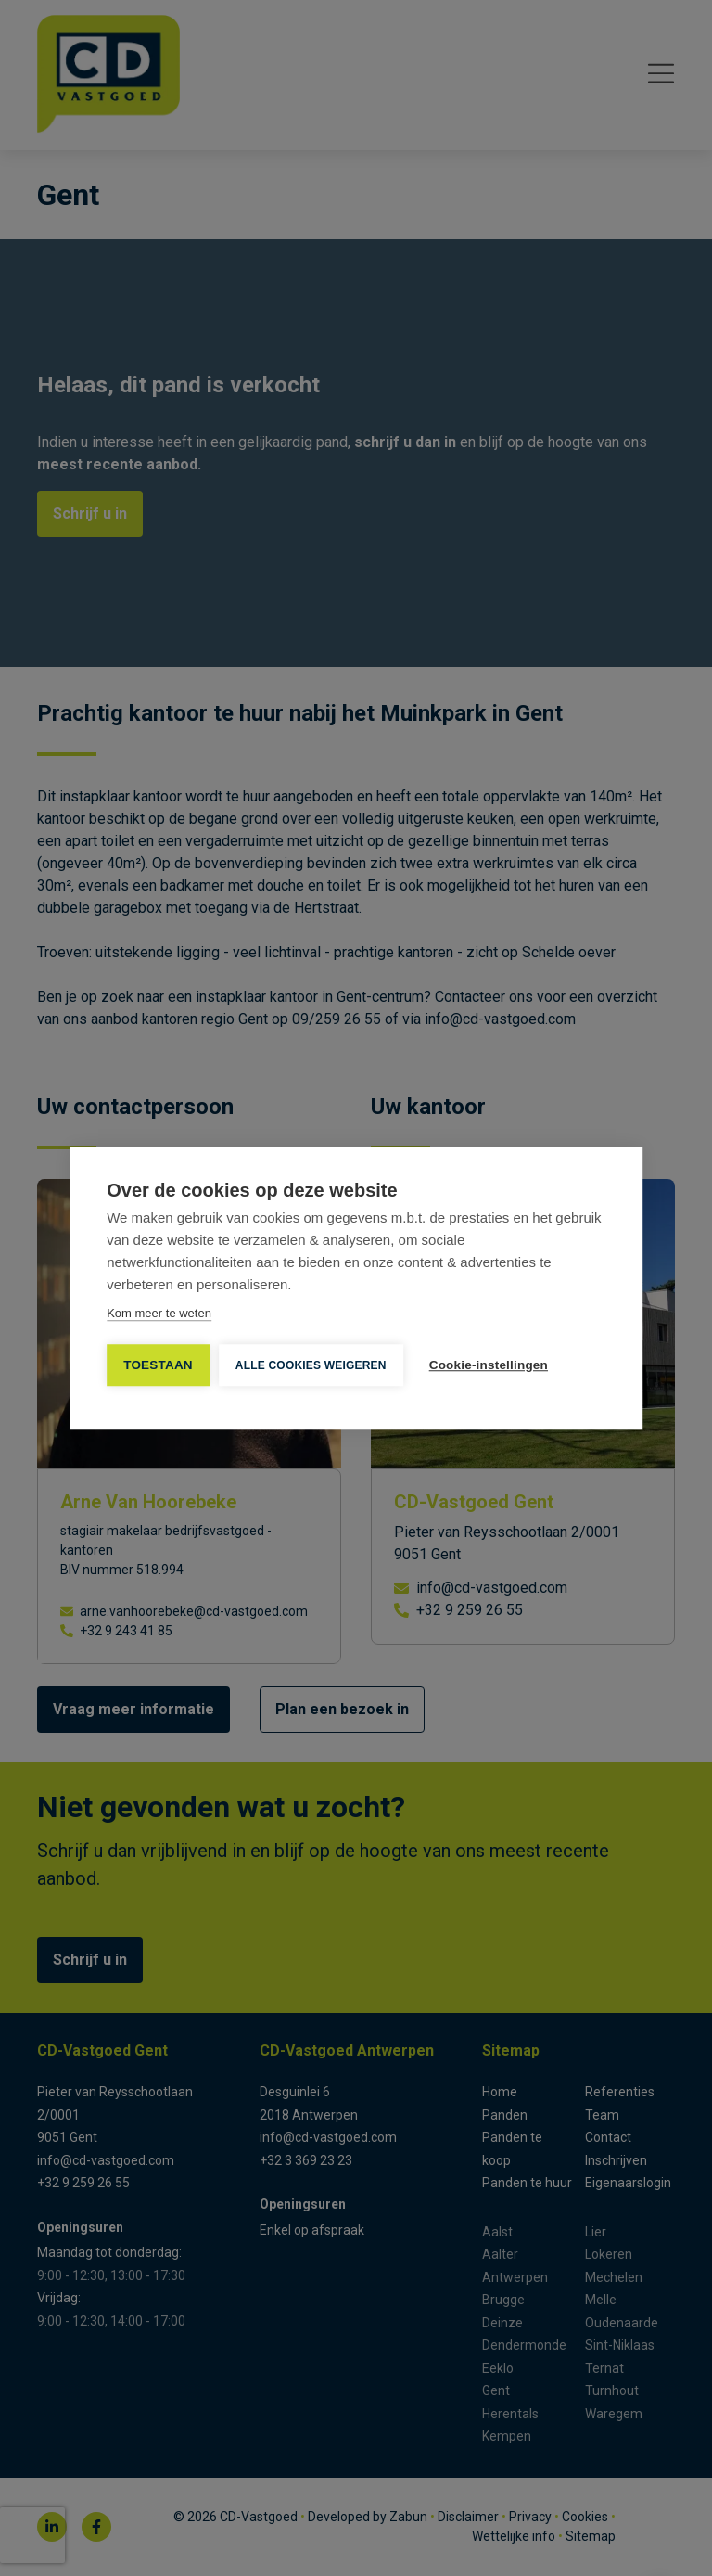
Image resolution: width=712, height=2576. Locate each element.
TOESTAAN (158, 1365)
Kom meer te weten (159, 1313)
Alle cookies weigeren (311, 1365)
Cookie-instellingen (488, 1365)
